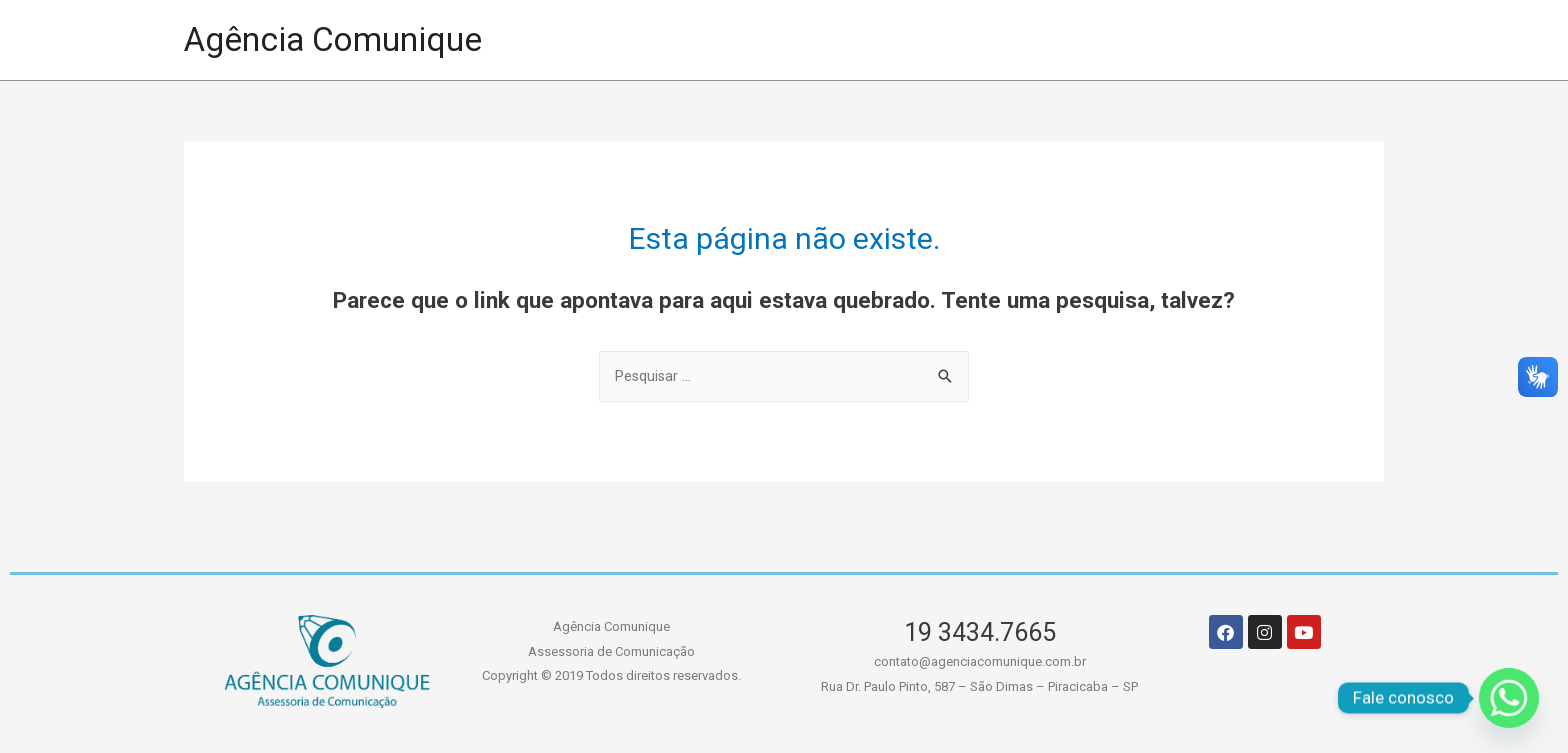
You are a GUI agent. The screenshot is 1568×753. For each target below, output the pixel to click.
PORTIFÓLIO (829, 40)
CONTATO (1297, 40)
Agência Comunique (343, 39)
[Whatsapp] (1509, 698)
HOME (689, 40)
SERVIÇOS (1148, 40)
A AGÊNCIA (993, 40)
